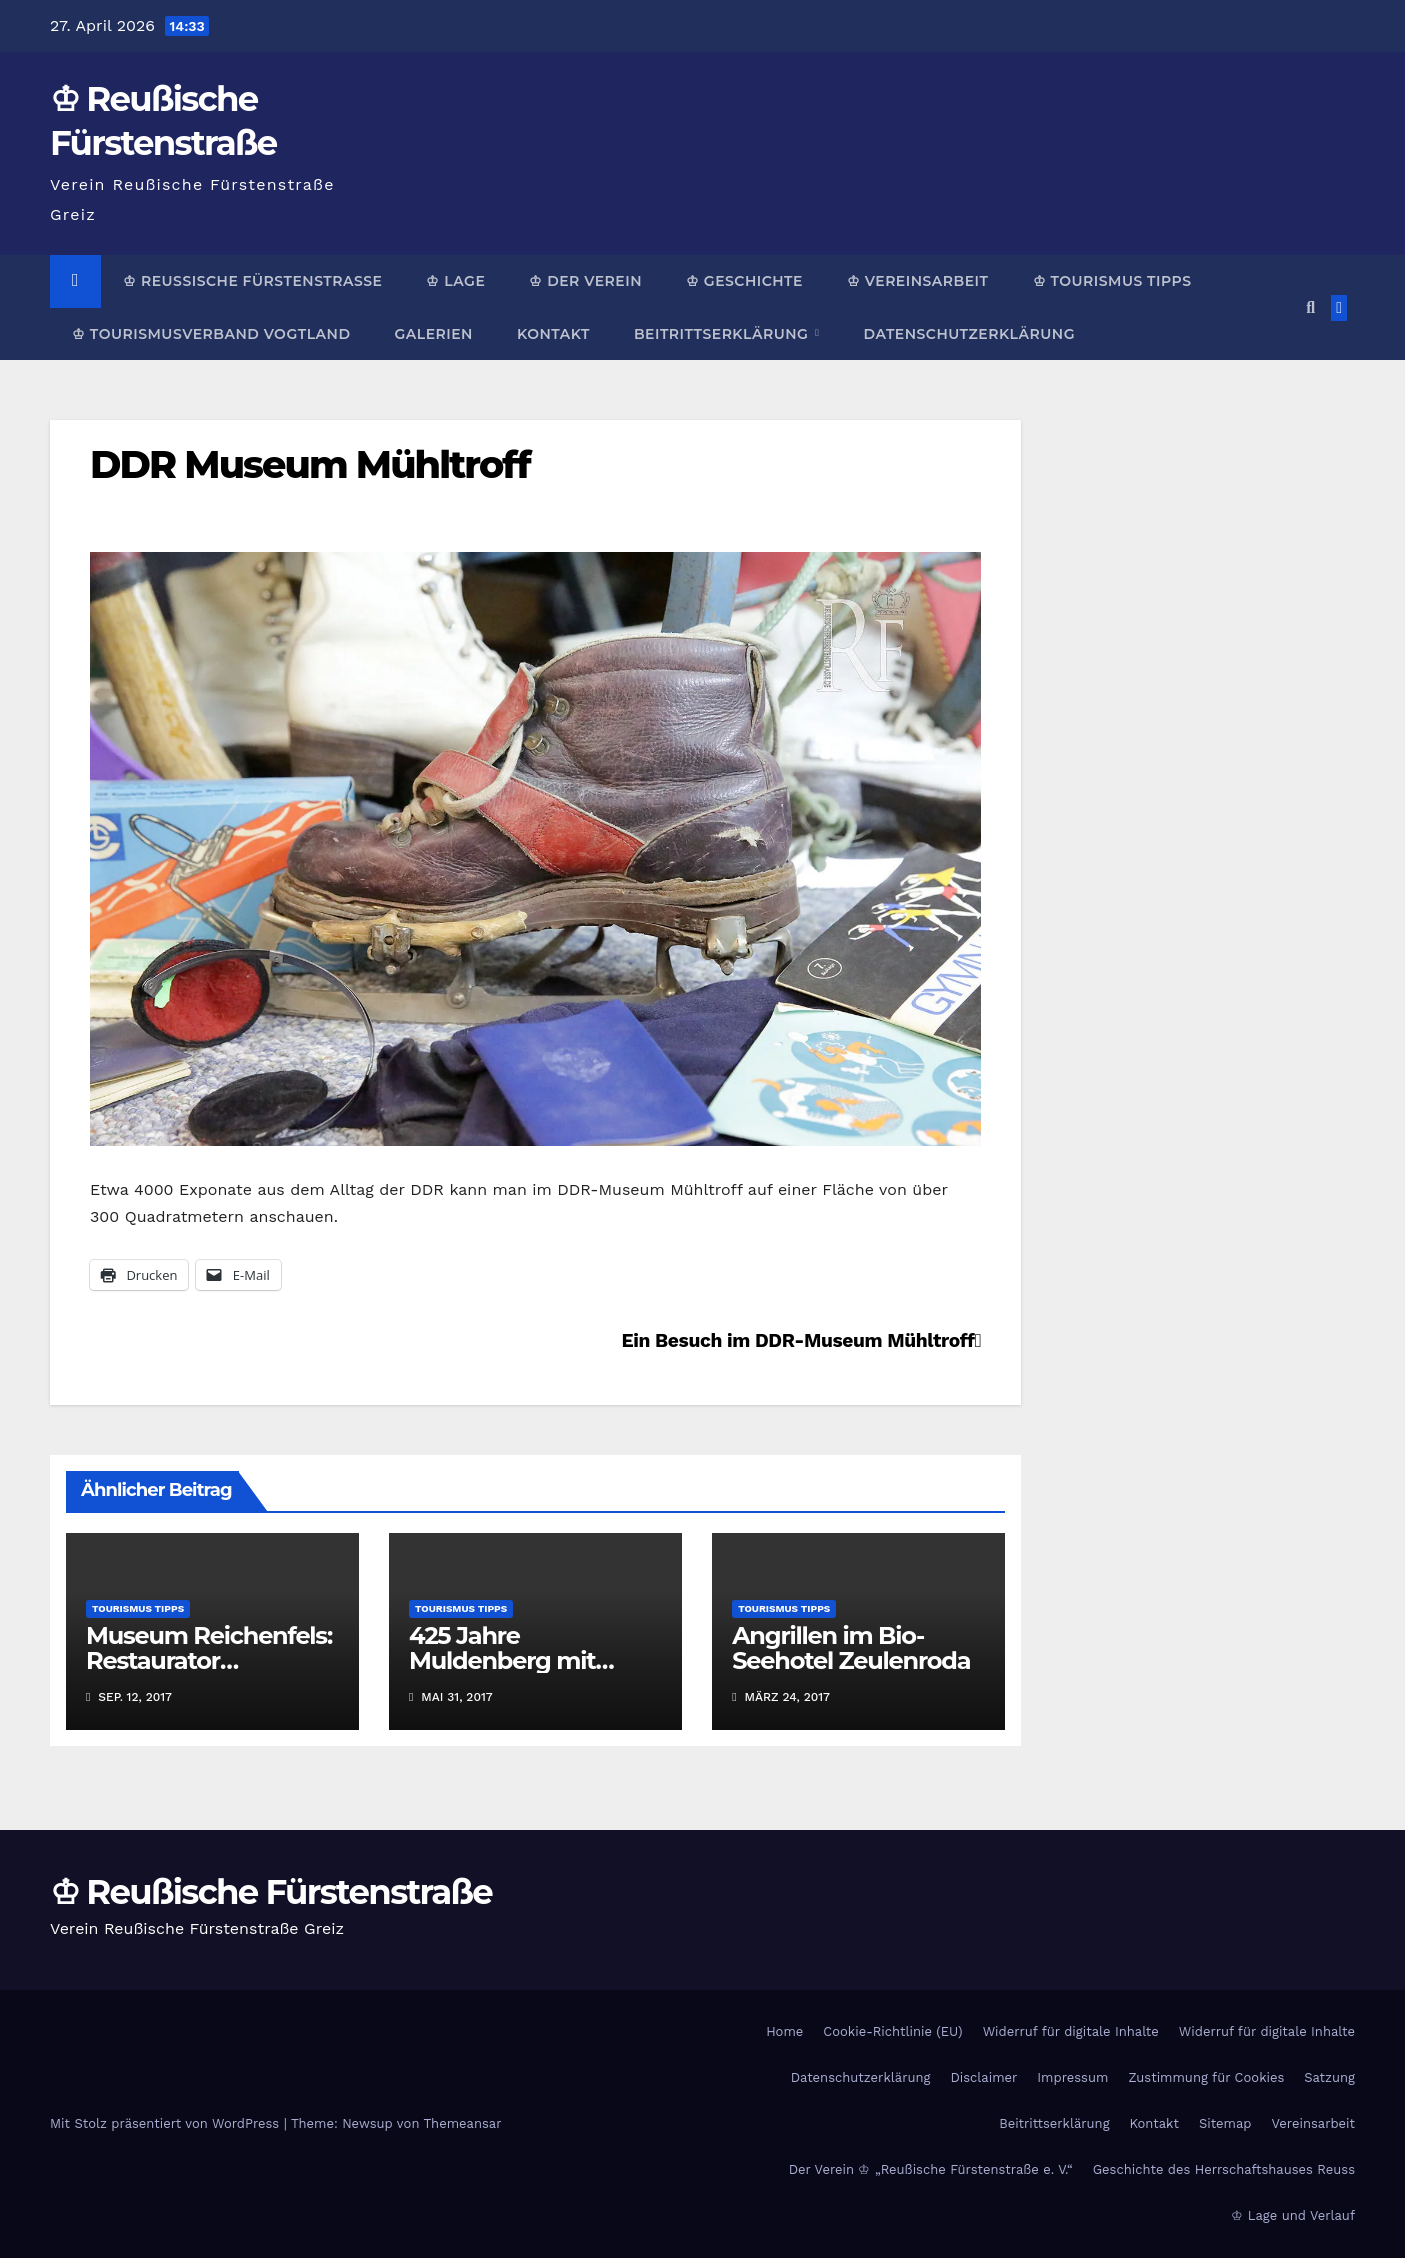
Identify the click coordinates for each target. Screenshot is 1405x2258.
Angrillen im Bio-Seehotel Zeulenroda (851, 1648)
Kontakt (553, 334)
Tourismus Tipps (138, 1608)
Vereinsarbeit (1314, 2123)
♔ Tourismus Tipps (1112, 281)
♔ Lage (455, 281)
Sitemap (1225, 2123)
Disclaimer (983, 2077)
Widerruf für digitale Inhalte (1071, 2031)
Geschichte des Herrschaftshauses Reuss (1224, 2169)
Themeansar (463, 2123)
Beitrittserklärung (723, 334)
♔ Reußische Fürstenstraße (252, 281)
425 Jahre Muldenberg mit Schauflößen (502, 1660)
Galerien (433, 334)
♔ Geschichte (744, 281)
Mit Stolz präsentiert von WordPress (167, 2123)
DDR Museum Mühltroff (310, 464)
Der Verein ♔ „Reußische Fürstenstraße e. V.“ (931, 2169)
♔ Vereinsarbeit (918, 281)
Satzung (1329, 2077)
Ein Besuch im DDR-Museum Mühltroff (802, 1340)
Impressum (1072, 2077)
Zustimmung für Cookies (1206, 2077)
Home (784, 2031)
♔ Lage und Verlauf (1293, 2215)
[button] (1310, 307)
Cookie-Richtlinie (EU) (892, 2031)
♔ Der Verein (585, 281)
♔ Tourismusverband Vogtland (211, 334)
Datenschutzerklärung (968, 334)
